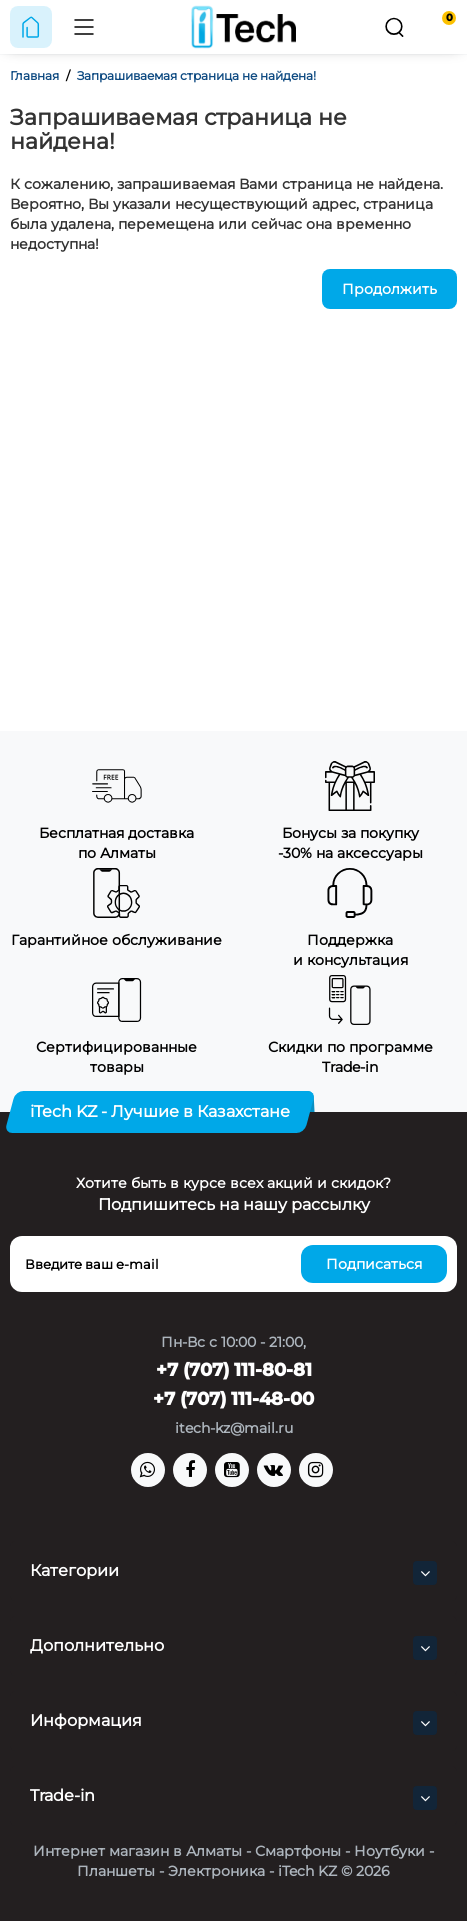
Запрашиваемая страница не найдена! (196, 75)
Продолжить (389, 289)
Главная (34, 75)
